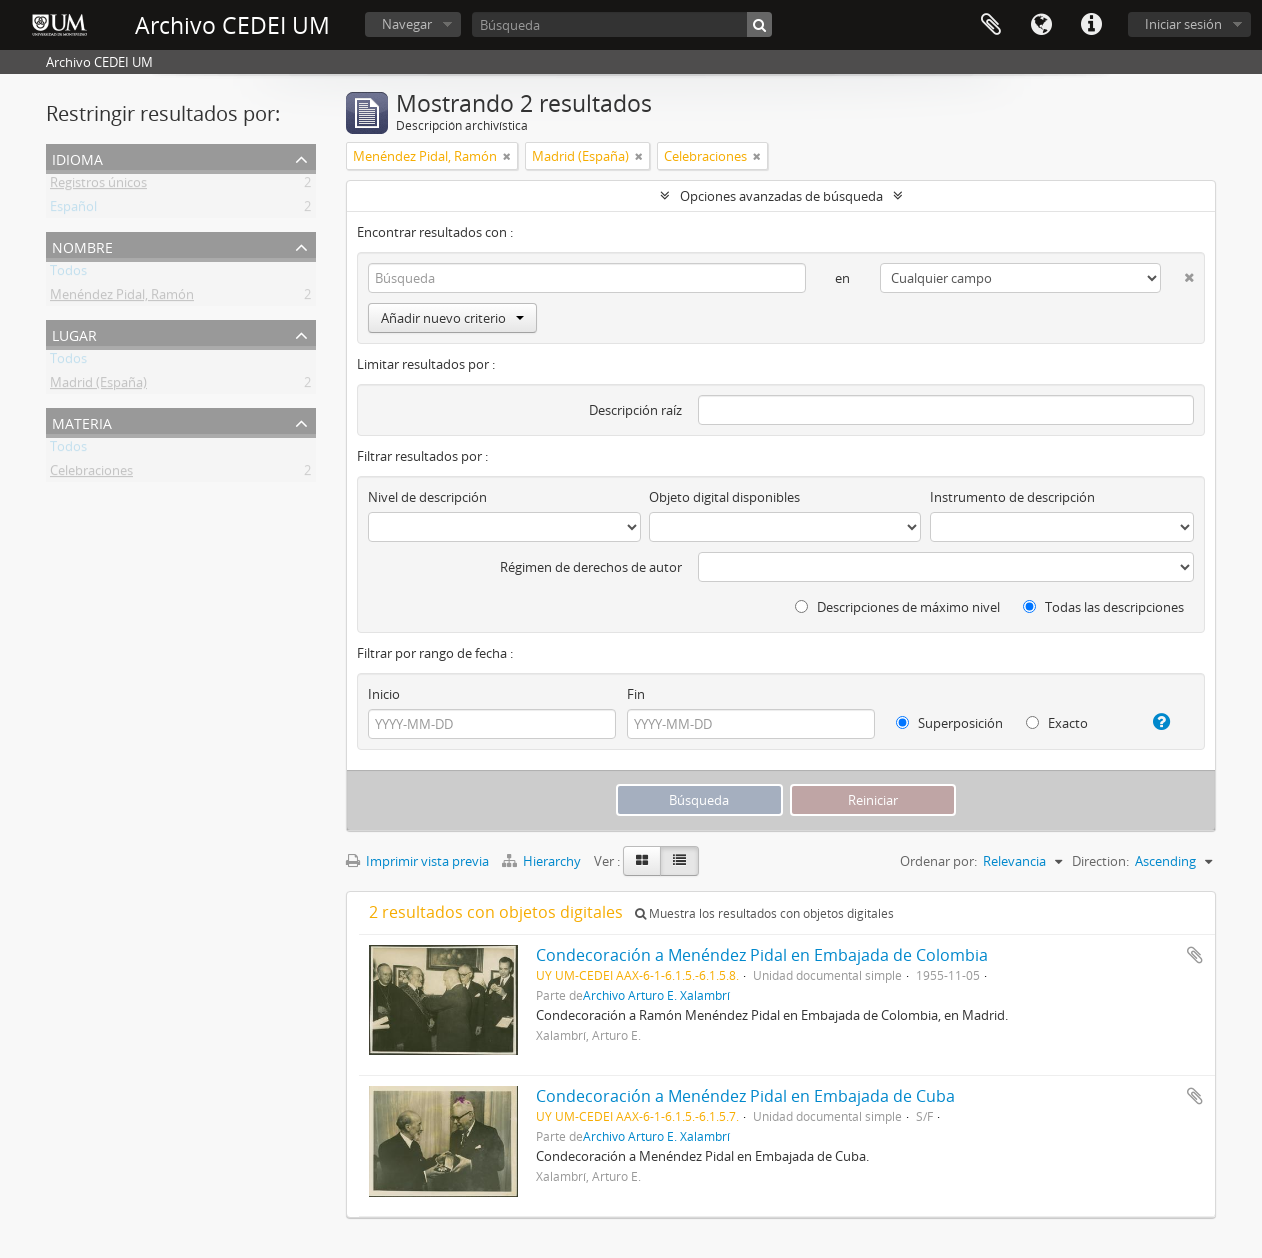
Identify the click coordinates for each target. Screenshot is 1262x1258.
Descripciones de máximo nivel (897, 607)
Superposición (949, 723)
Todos (68, 274)
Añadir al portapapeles (1195, 955)
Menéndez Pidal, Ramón (122, 298)
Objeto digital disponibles (724, 497)
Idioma (1041, 25)
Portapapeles (991, 25)
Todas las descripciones (1103, 607)
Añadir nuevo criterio (452, 318)
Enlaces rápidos (1091, 25)
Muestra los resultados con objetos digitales (764, 913)
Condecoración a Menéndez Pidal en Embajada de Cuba (745, 1096)
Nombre (82, 245)
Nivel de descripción (427, 497)
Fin (636, 694)
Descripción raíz (635, 410)
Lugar (74, 333)
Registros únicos (98, 186)
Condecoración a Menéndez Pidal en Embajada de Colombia (762, 955)
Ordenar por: (938, 861)
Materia (82, 421)
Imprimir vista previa (417, 861)
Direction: (1100, 861)
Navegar (407, 24)
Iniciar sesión (1183, 24)
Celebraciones (91, 474)
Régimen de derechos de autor (591, 567)
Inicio (384, 694)
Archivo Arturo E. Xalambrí (656, 995)
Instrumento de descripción (1012, 497)
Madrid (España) (98, 386)
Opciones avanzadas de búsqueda (781, 196)
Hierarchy (543, 861)
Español (73, 210)
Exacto (1057, 723)
